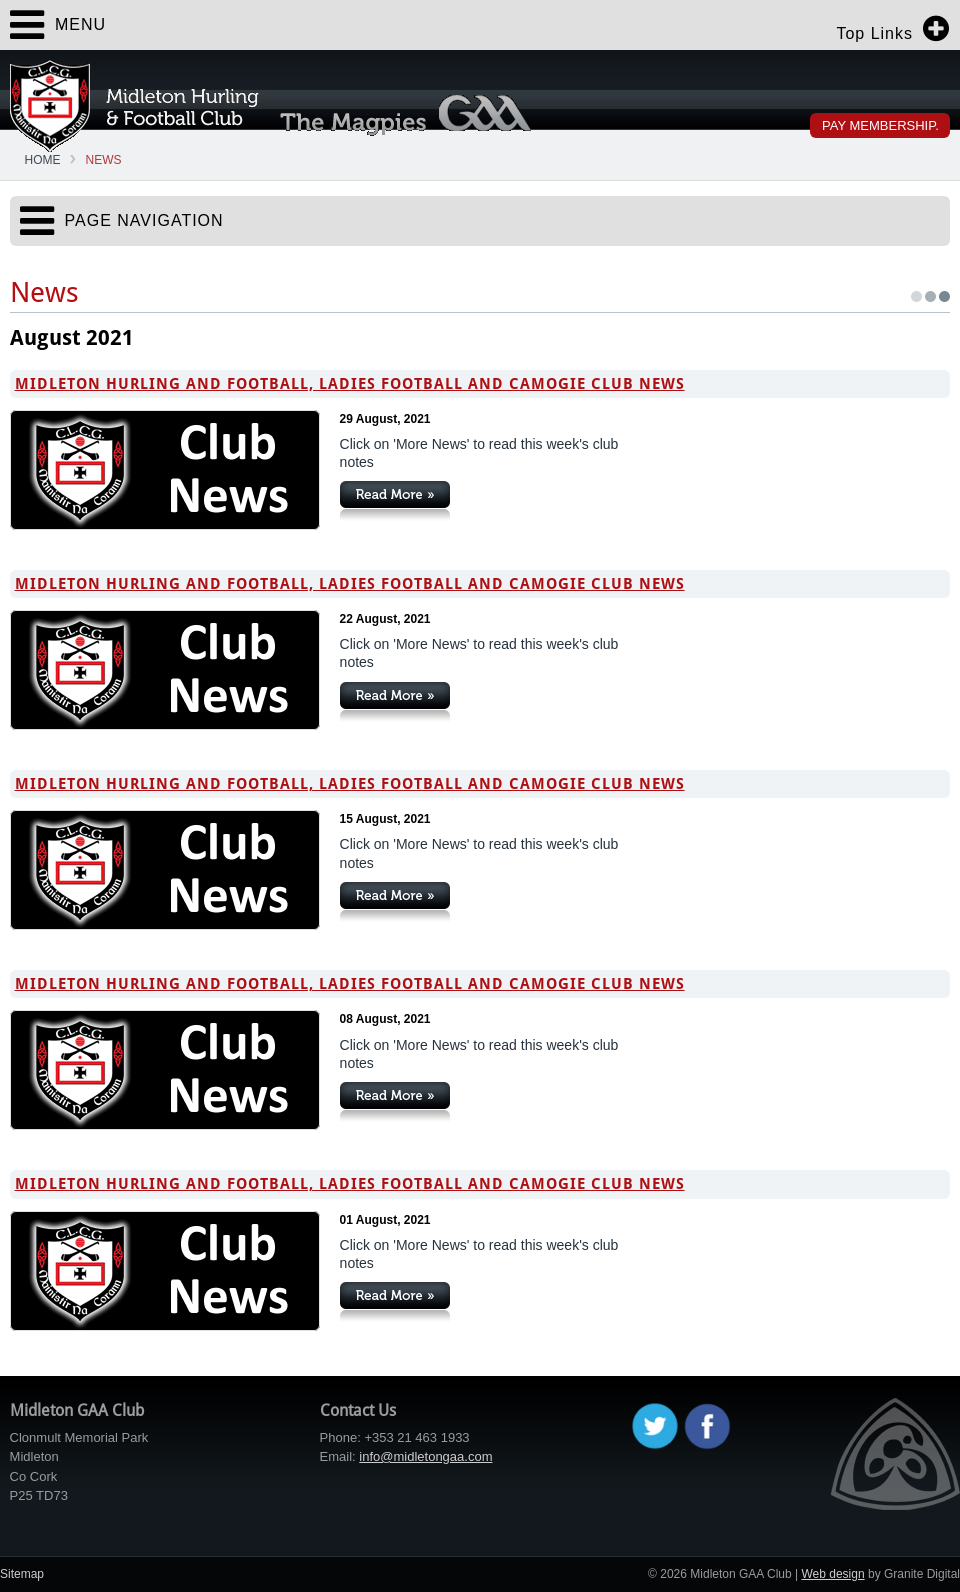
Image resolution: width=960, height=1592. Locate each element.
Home (43, 160)
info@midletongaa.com (425, 1456)
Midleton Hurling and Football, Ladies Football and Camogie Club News (350, 384)
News (104, 160)
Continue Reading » (395, 501)
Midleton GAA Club (134, 106)
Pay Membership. (880, 125)
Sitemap (22, 1574)
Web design (832, 1574)
